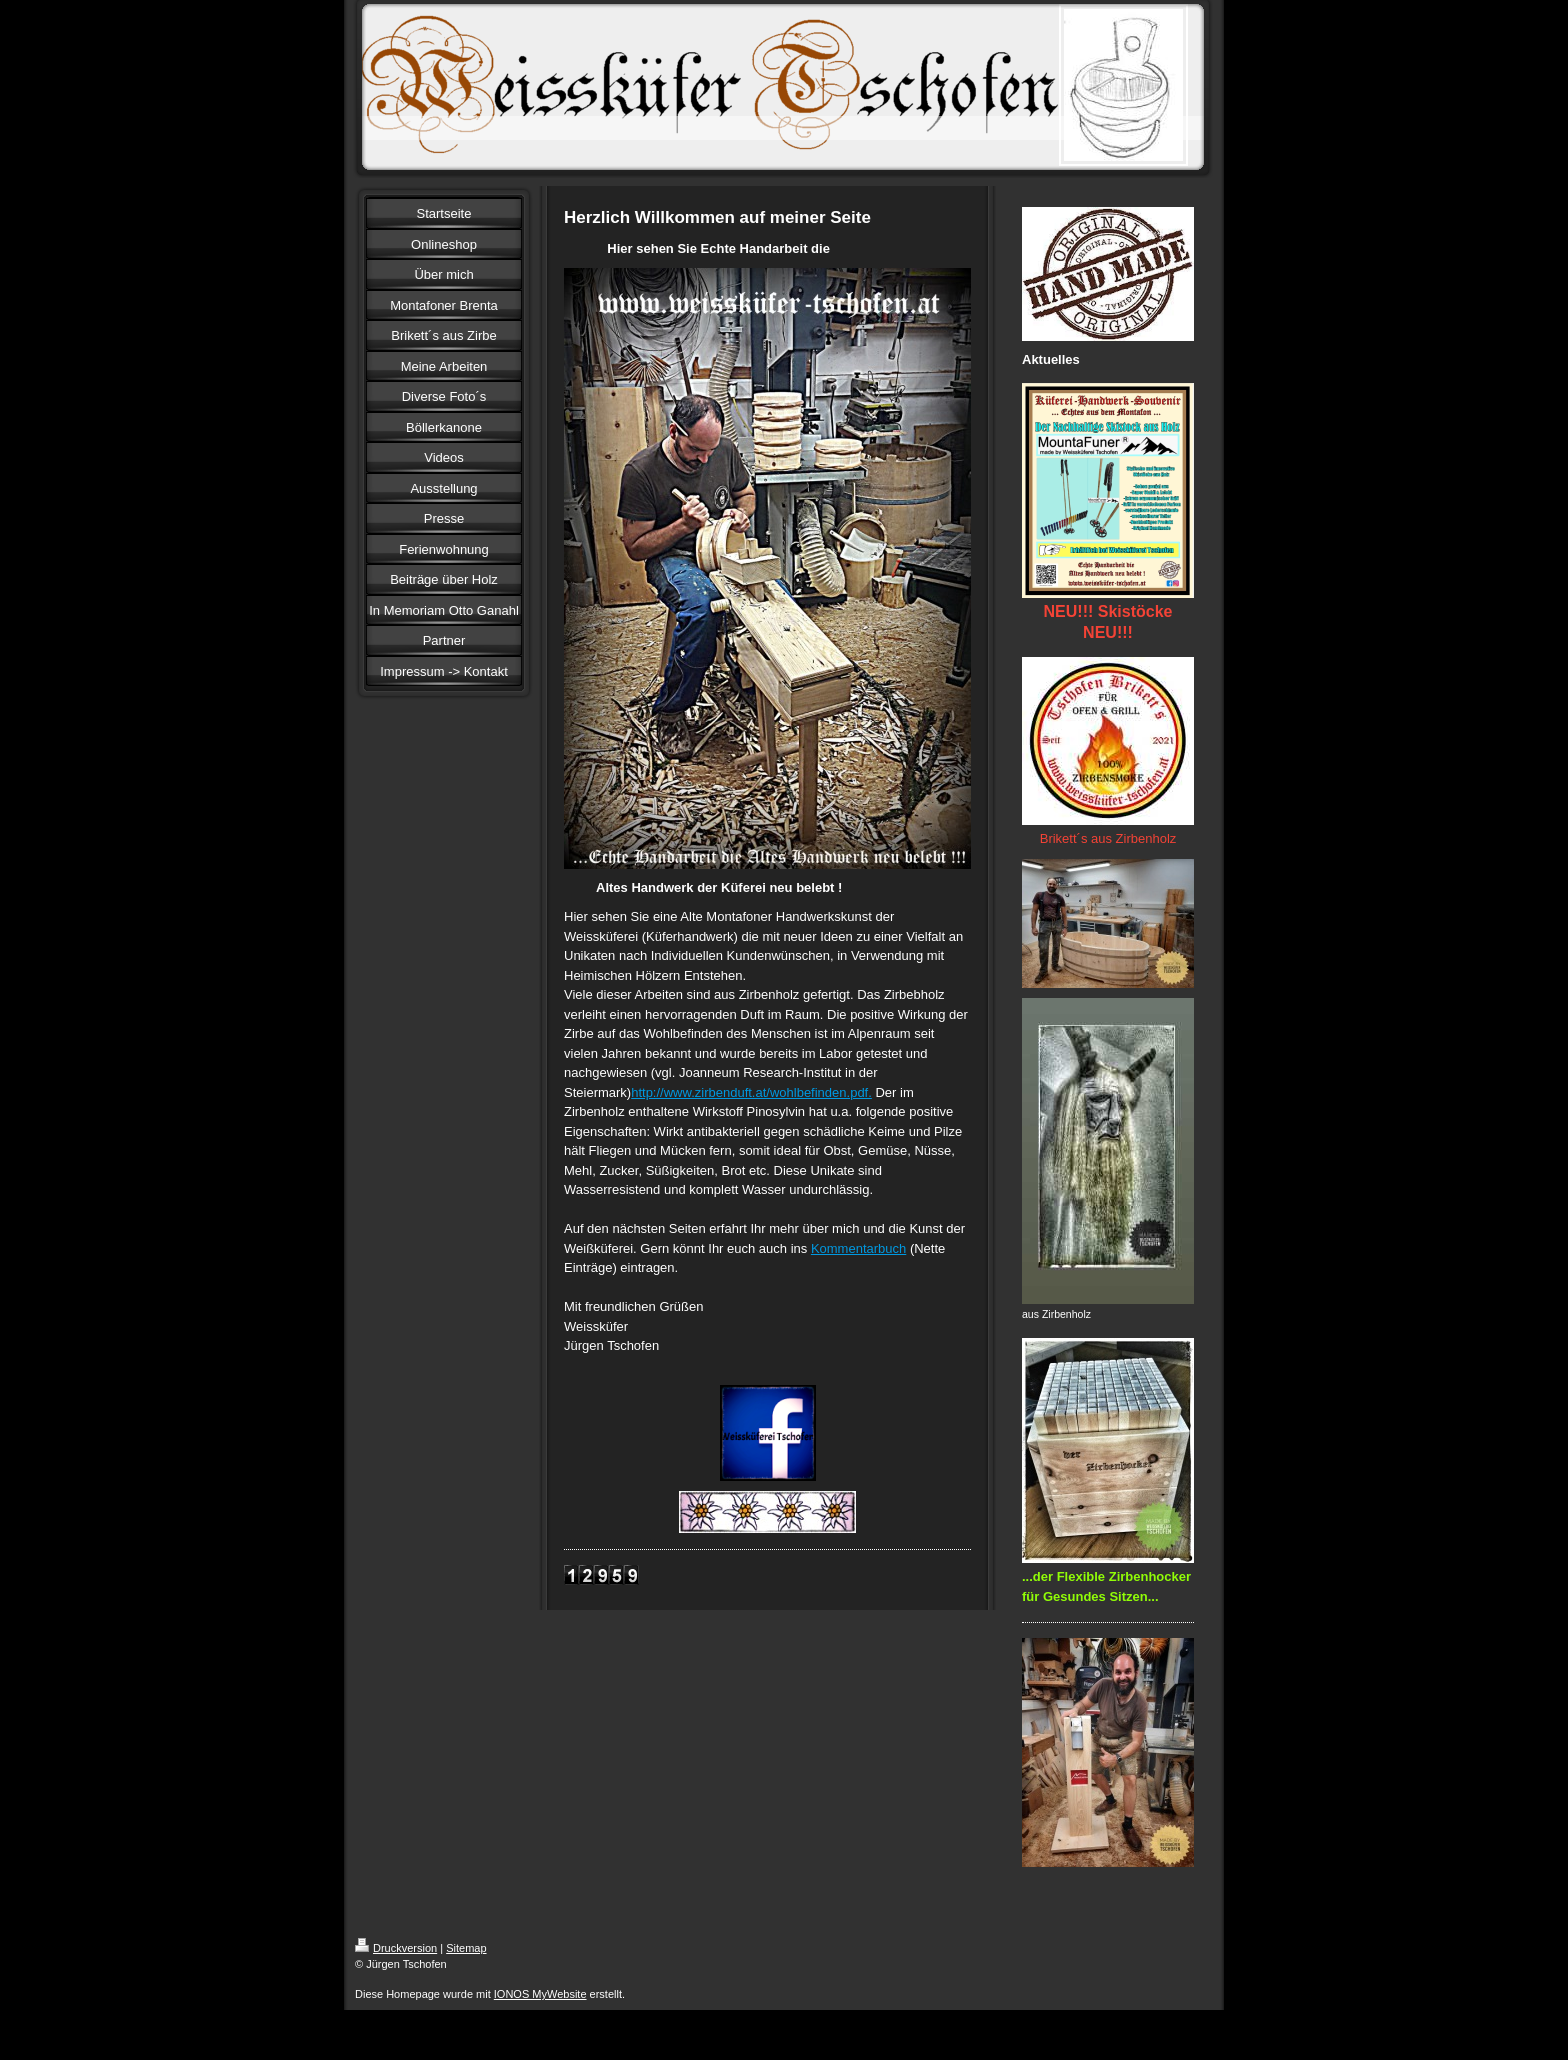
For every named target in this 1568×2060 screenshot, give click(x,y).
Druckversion (396, 1948)
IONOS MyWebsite (540, 1994)
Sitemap (466, 1948)
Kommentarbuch (858, 1248)
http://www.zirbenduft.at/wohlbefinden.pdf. (751, 1092)
